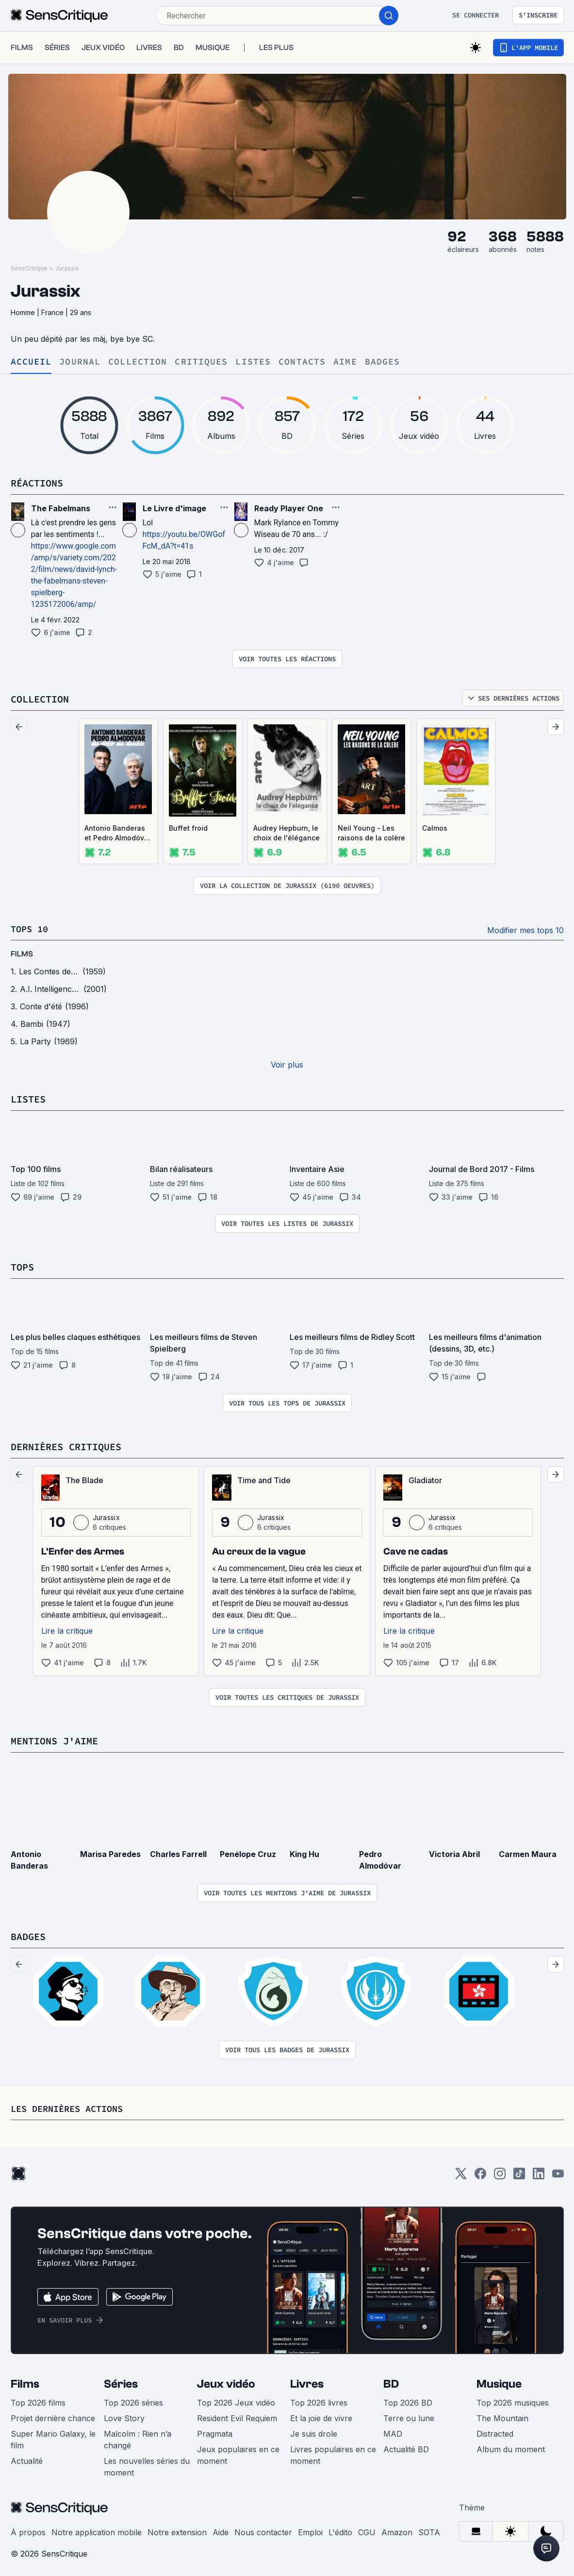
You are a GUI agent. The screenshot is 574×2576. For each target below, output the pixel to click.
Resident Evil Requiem (237, 2415)
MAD (392, 2431)
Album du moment (510, 2446)
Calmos (434, 827)
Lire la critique (67, 1629)
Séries (121, 2381)
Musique (499, 2381)
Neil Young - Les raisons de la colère (371, 832)
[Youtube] (558, 2174)
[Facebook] (480, 2174)
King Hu (304, 1852)
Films (25, 2381)
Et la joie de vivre (321, 2415)
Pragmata (214, 2431)
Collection (137, 362)
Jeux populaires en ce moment (238, 2452)
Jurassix (67, 268)
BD (391, 2381)
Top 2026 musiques (512, 2400)
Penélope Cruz (248, 1852)
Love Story (124, 2415)
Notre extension (177, 2529)
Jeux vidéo (226, 2381)
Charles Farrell (178, 1852)
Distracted (494, 2431)
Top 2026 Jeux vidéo (236, 2400)
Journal (79, 362)
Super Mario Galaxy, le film (53, 2436)
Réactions (37, 483)
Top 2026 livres (318, 2400)
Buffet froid (188, 827)
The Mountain (502, 2415)
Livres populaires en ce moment (333, 2452)
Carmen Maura (528, 1852)
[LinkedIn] (538, 2174)
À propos (28, 2529)
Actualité (27, 2458)
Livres (307, 2381)
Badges (382, 362)
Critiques (201, 362)
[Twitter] (461, 2174)
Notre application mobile (96, 2529)
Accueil (31, 362)
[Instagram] (500, 2174)
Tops (22, 1266)
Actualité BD (406, 2446)
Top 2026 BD (407, 2400)
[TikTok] (519, 2174)
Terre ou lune (408, 2415)
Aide (221, 2529)
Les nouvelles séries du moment (147, 2464)
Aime (345, 362)
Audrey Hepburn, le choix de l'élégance (286, 832)
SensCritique (29, 268)
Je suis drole (313, 2431)
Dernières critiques (66, 1445)
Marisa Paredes (110, 1852)
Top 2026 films (38, 2400)
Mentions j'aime (54, 1739)
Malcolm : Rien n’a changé (137, 2436)
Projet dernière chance (53, 2415)
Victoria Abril (454, 1852)
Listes (253, 362)
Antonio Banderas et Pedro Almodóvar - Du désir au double (117, 832)
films (22, 953)
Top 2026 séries (133, 2400)
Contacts (302, 362)
